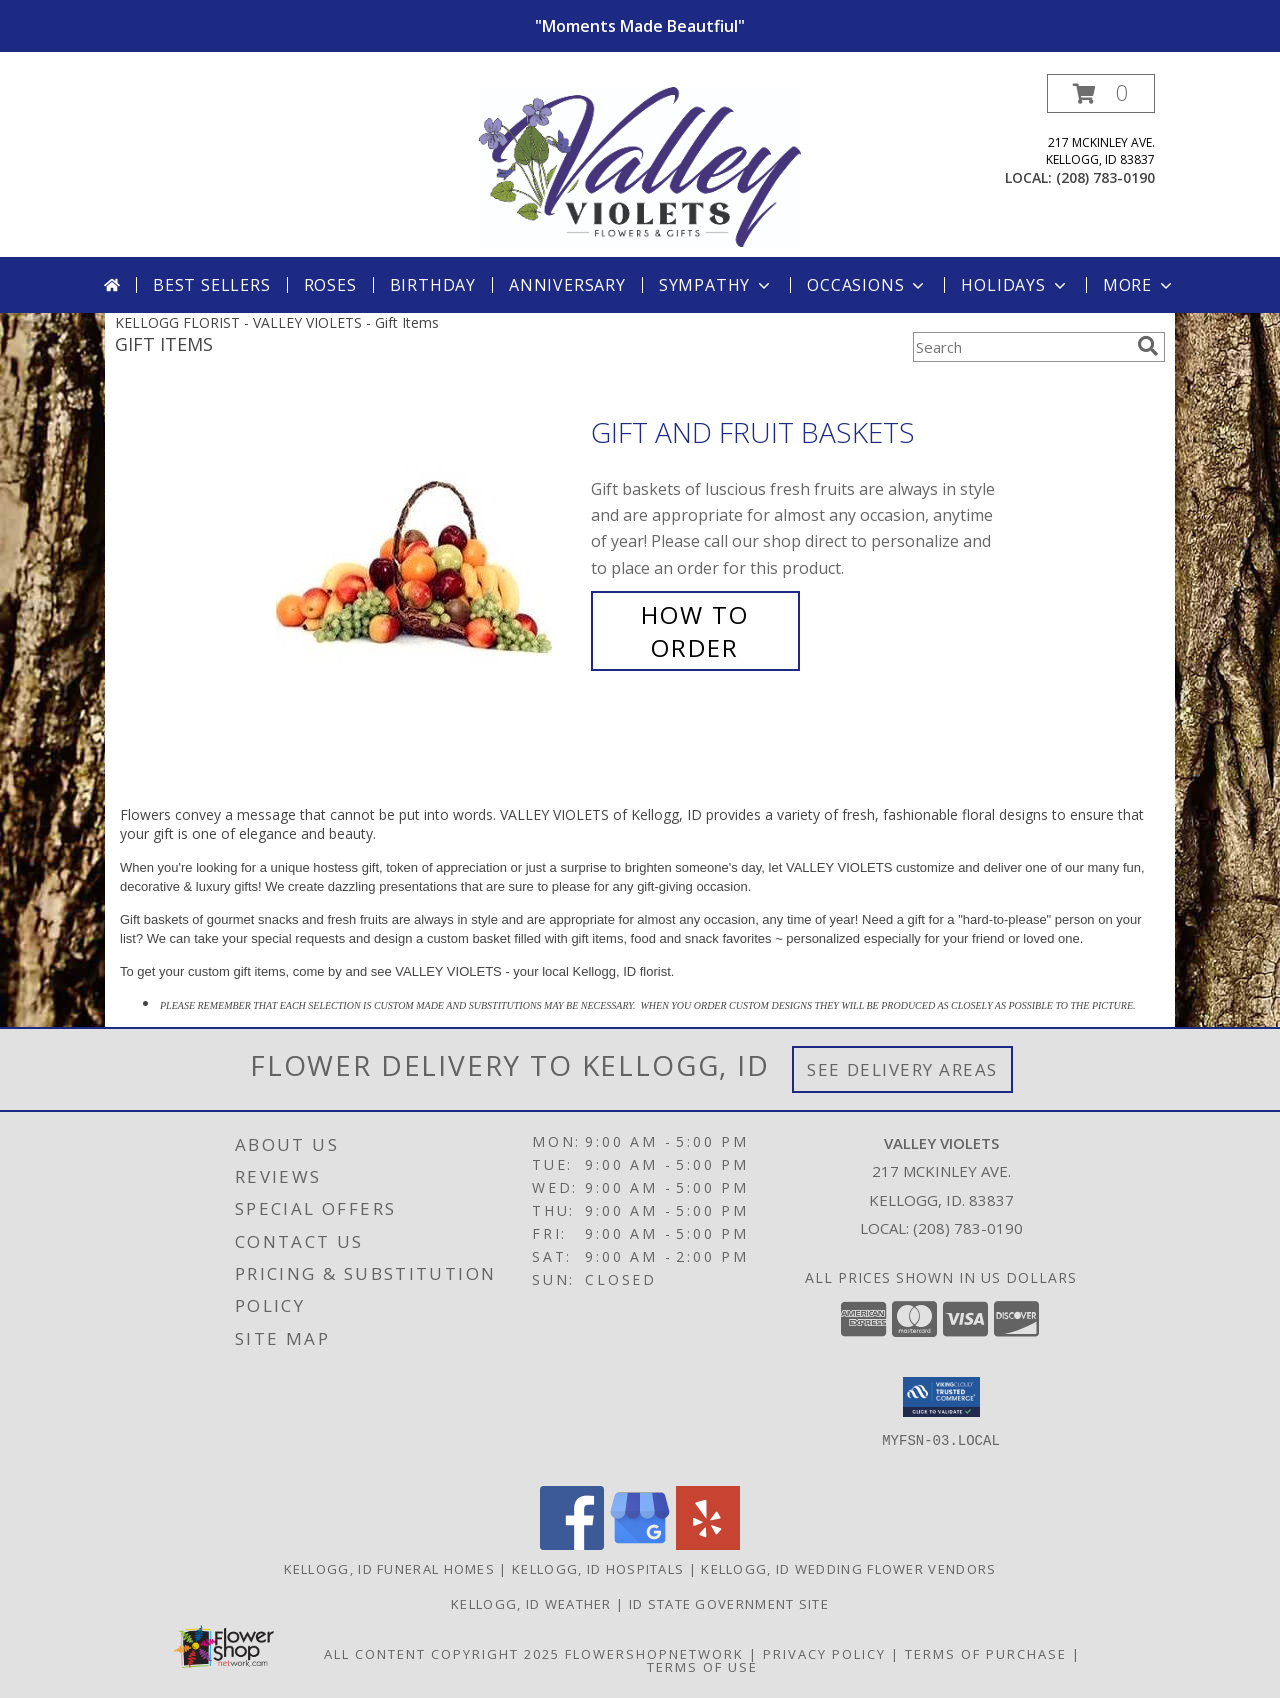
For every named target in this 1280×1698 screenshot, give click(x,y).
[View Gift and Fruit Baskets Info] (428, 540)
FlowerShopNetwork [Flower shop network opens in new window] (654, 1654)
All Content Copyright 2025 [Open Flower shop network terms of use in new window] (442, 1654)
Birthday (433, 285)
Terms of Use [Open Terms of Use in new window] (702, 1667)
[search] (1148, 346)
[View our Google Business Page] (640, 1544)
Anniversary (567, 285)
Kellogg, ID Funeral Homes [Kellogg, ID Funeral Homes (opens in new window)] (390, 1569)
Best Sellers (212, 285)
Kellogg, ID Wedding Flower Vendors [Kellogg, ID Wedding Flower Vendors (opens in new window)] (848, 1569)
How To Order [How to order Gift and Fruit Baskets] (695, 631)
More (1139, 285)
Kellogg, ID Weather (531, 1604)
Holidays (1015, 285)
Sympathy (716, 285)
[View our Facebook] (572, 1544)
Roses (330, 285)
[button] (1101, 93)
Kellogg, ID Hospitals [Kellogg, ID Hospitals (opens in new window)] (598, 1569)
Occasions (867, 285)
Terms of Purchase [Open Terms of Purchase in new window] (986, 1654)
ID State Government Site (729, 1604)
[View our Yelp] (708, 1544)
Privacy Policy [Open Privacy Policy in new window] (824, 1654)
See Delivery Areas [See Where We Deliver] (902, 1069)
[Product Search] (1021, 347)
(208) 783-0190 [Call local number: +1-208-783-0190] (1105, 177)
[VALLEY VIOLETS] (640, 165)
